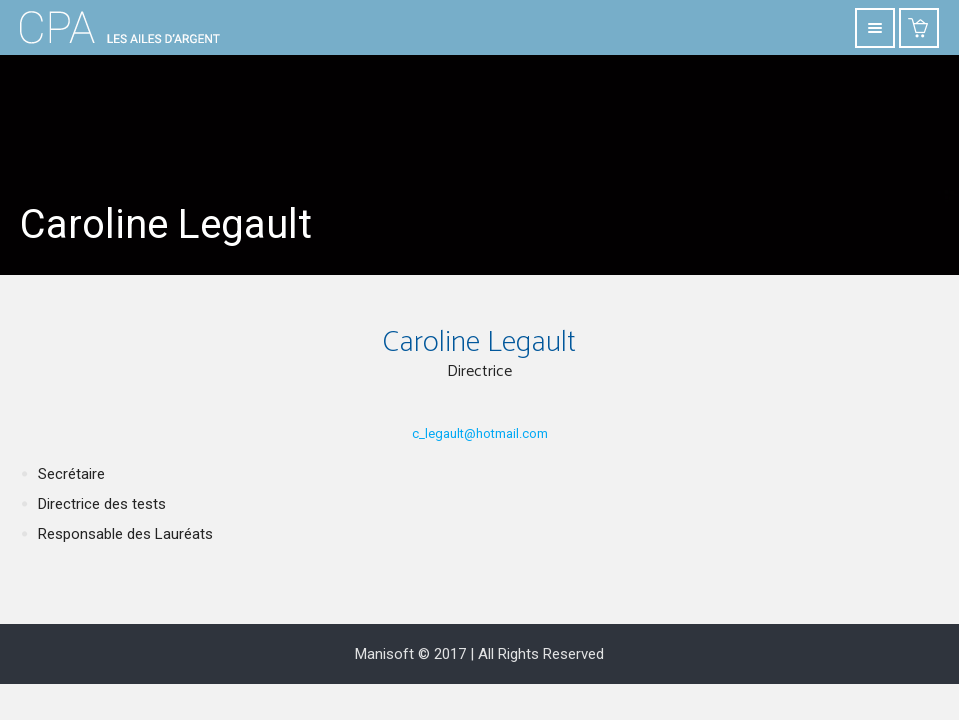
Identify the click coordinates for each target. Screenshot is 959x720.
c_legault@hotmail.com (480, 433)
